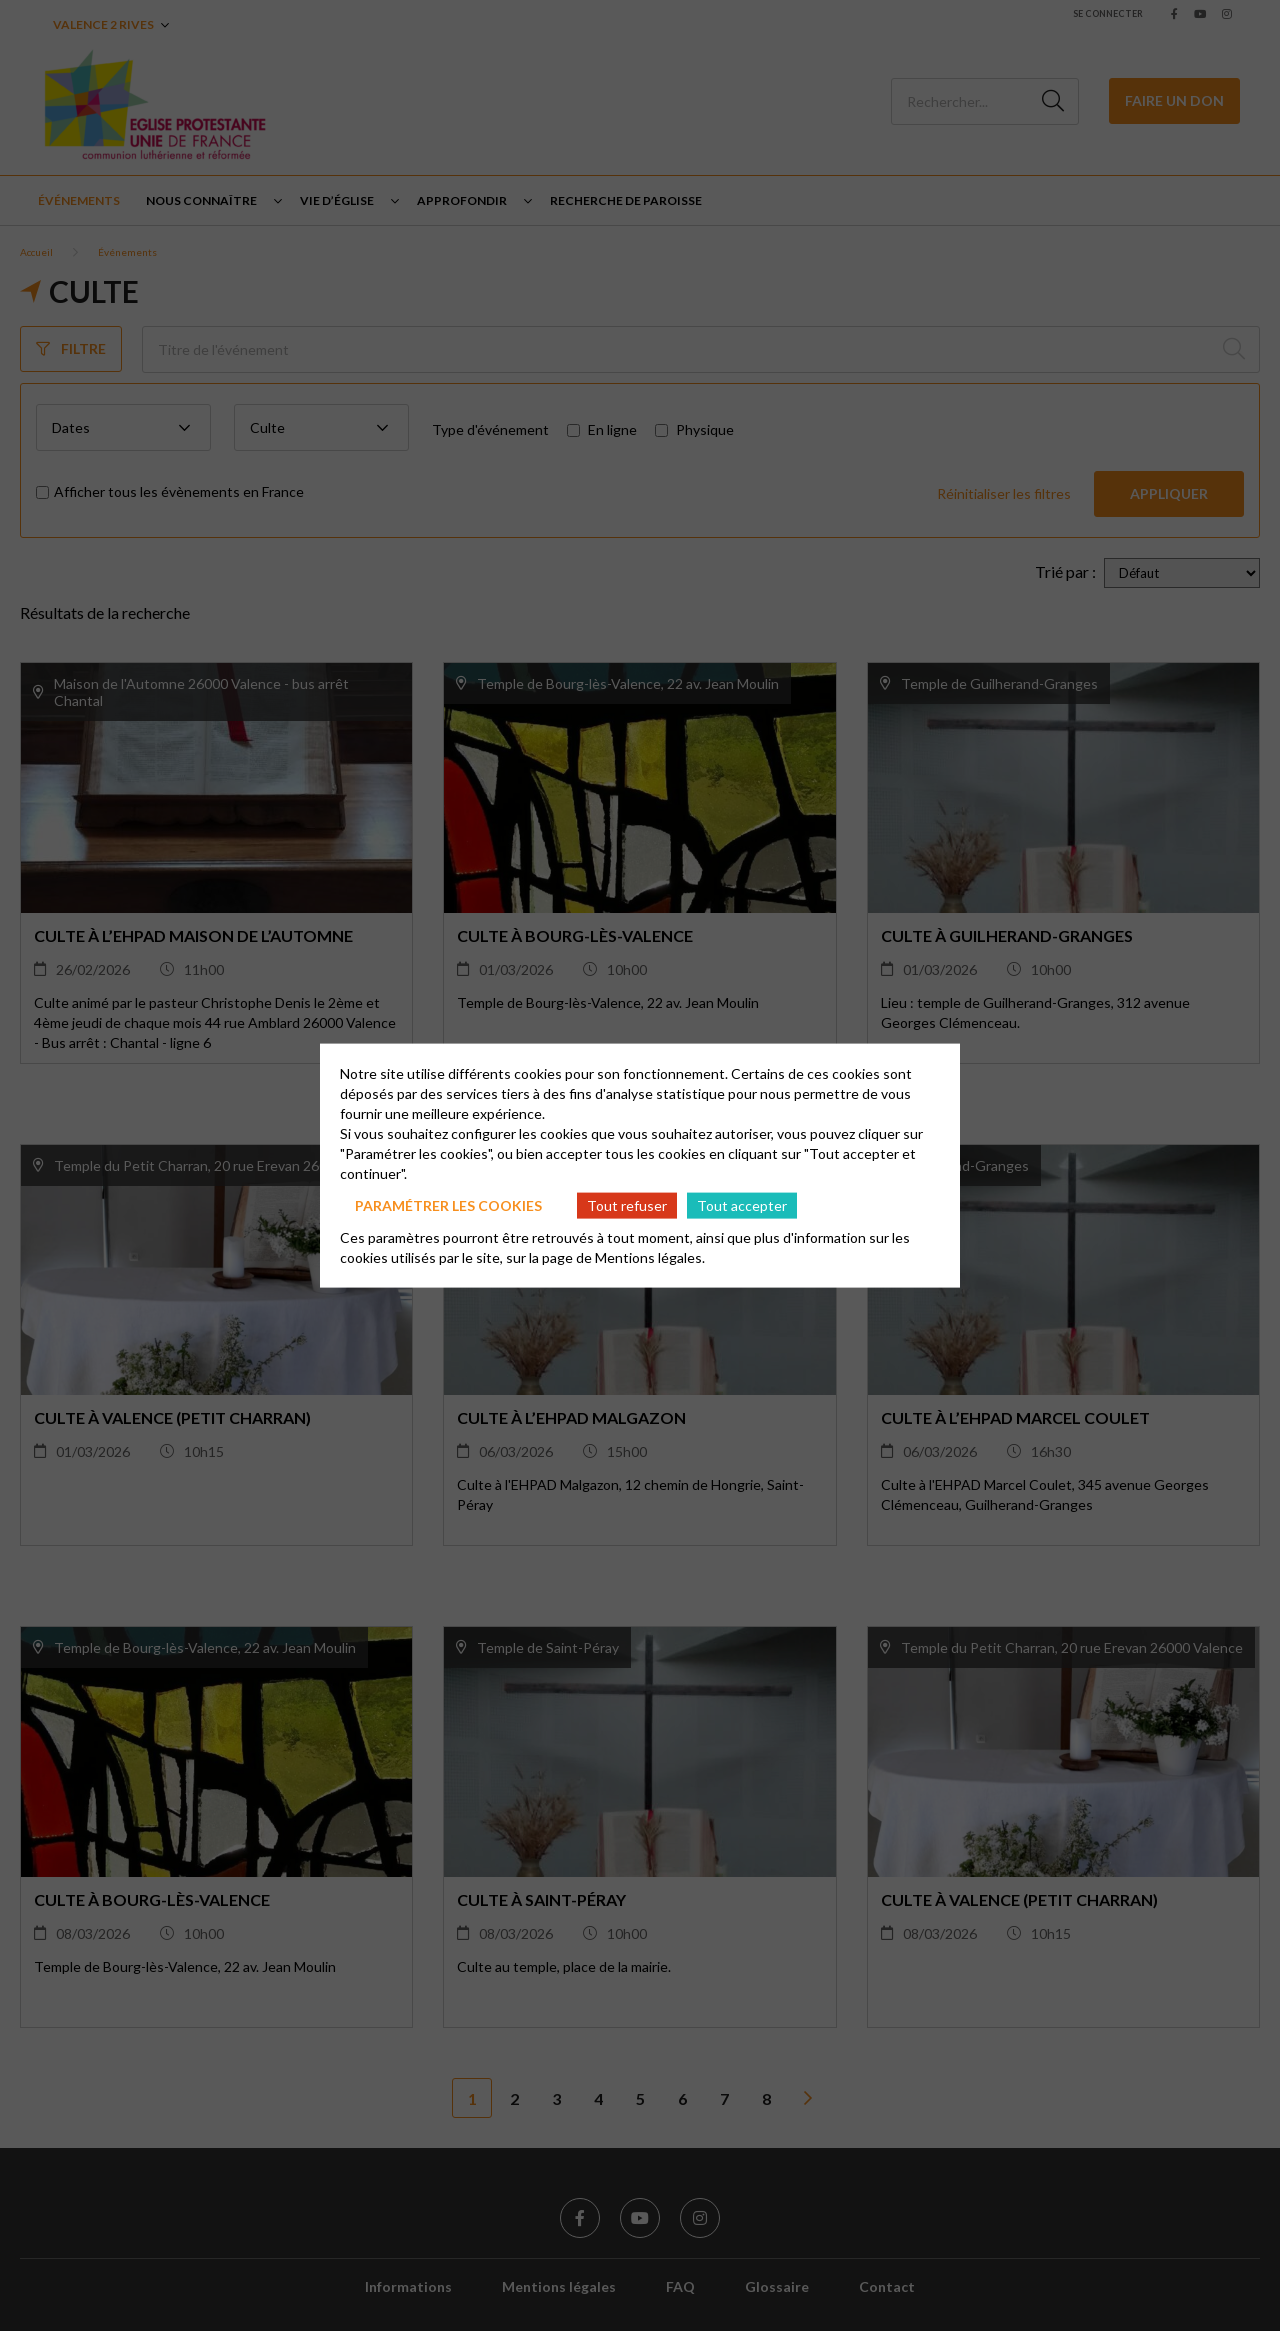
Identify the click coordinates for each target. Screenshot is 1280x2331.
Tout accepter (742, 1204)
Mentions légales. (650, 1257)
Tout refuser (627, 1204)
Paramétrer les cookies (448, 1204)
